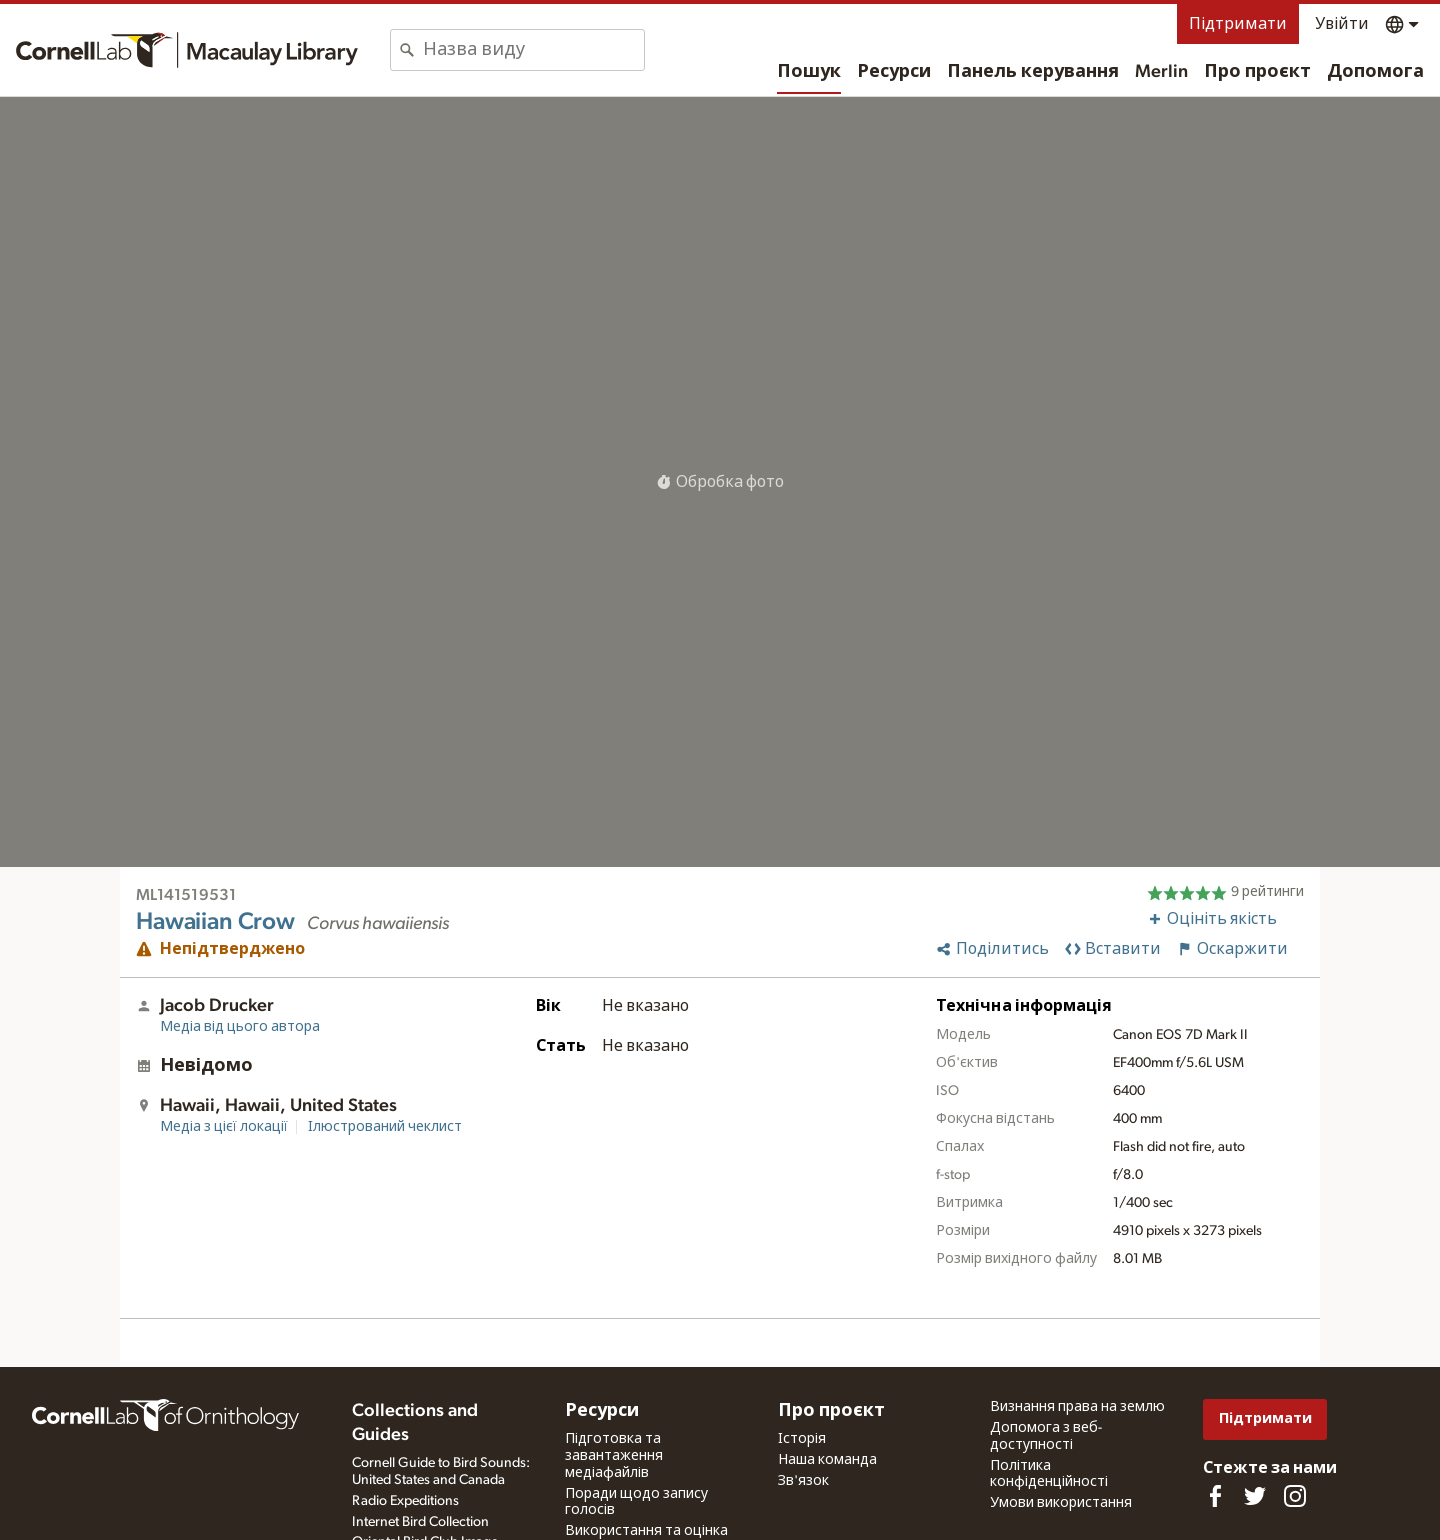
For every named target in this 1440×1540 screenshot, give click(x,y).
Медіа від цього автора (240, 1027)
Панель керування (1033, 72)
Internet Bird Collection (420, 1522)
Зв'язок (803, 1481)
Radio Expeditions (405, 1501)
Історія (802, 1439)
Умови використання (1061, 1503)
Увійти (1342, 24)
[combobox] (533, 50)
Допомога (1375, 72)
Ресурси (894, 72)
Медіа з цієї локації (224, 1127)
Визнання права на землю (1077, 1407)
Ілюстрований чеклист (385, 1127)
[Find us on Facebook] (1215, 1496)
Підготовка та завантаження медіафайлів (614, 1456)
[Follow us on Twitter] (1255, 1496)
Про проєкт (1257, 72)
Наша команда (827, 1460)
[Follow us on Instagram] (1295, 1496)
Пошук (809, 72)
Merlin (1161, 72)
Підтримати (1238, 24)
